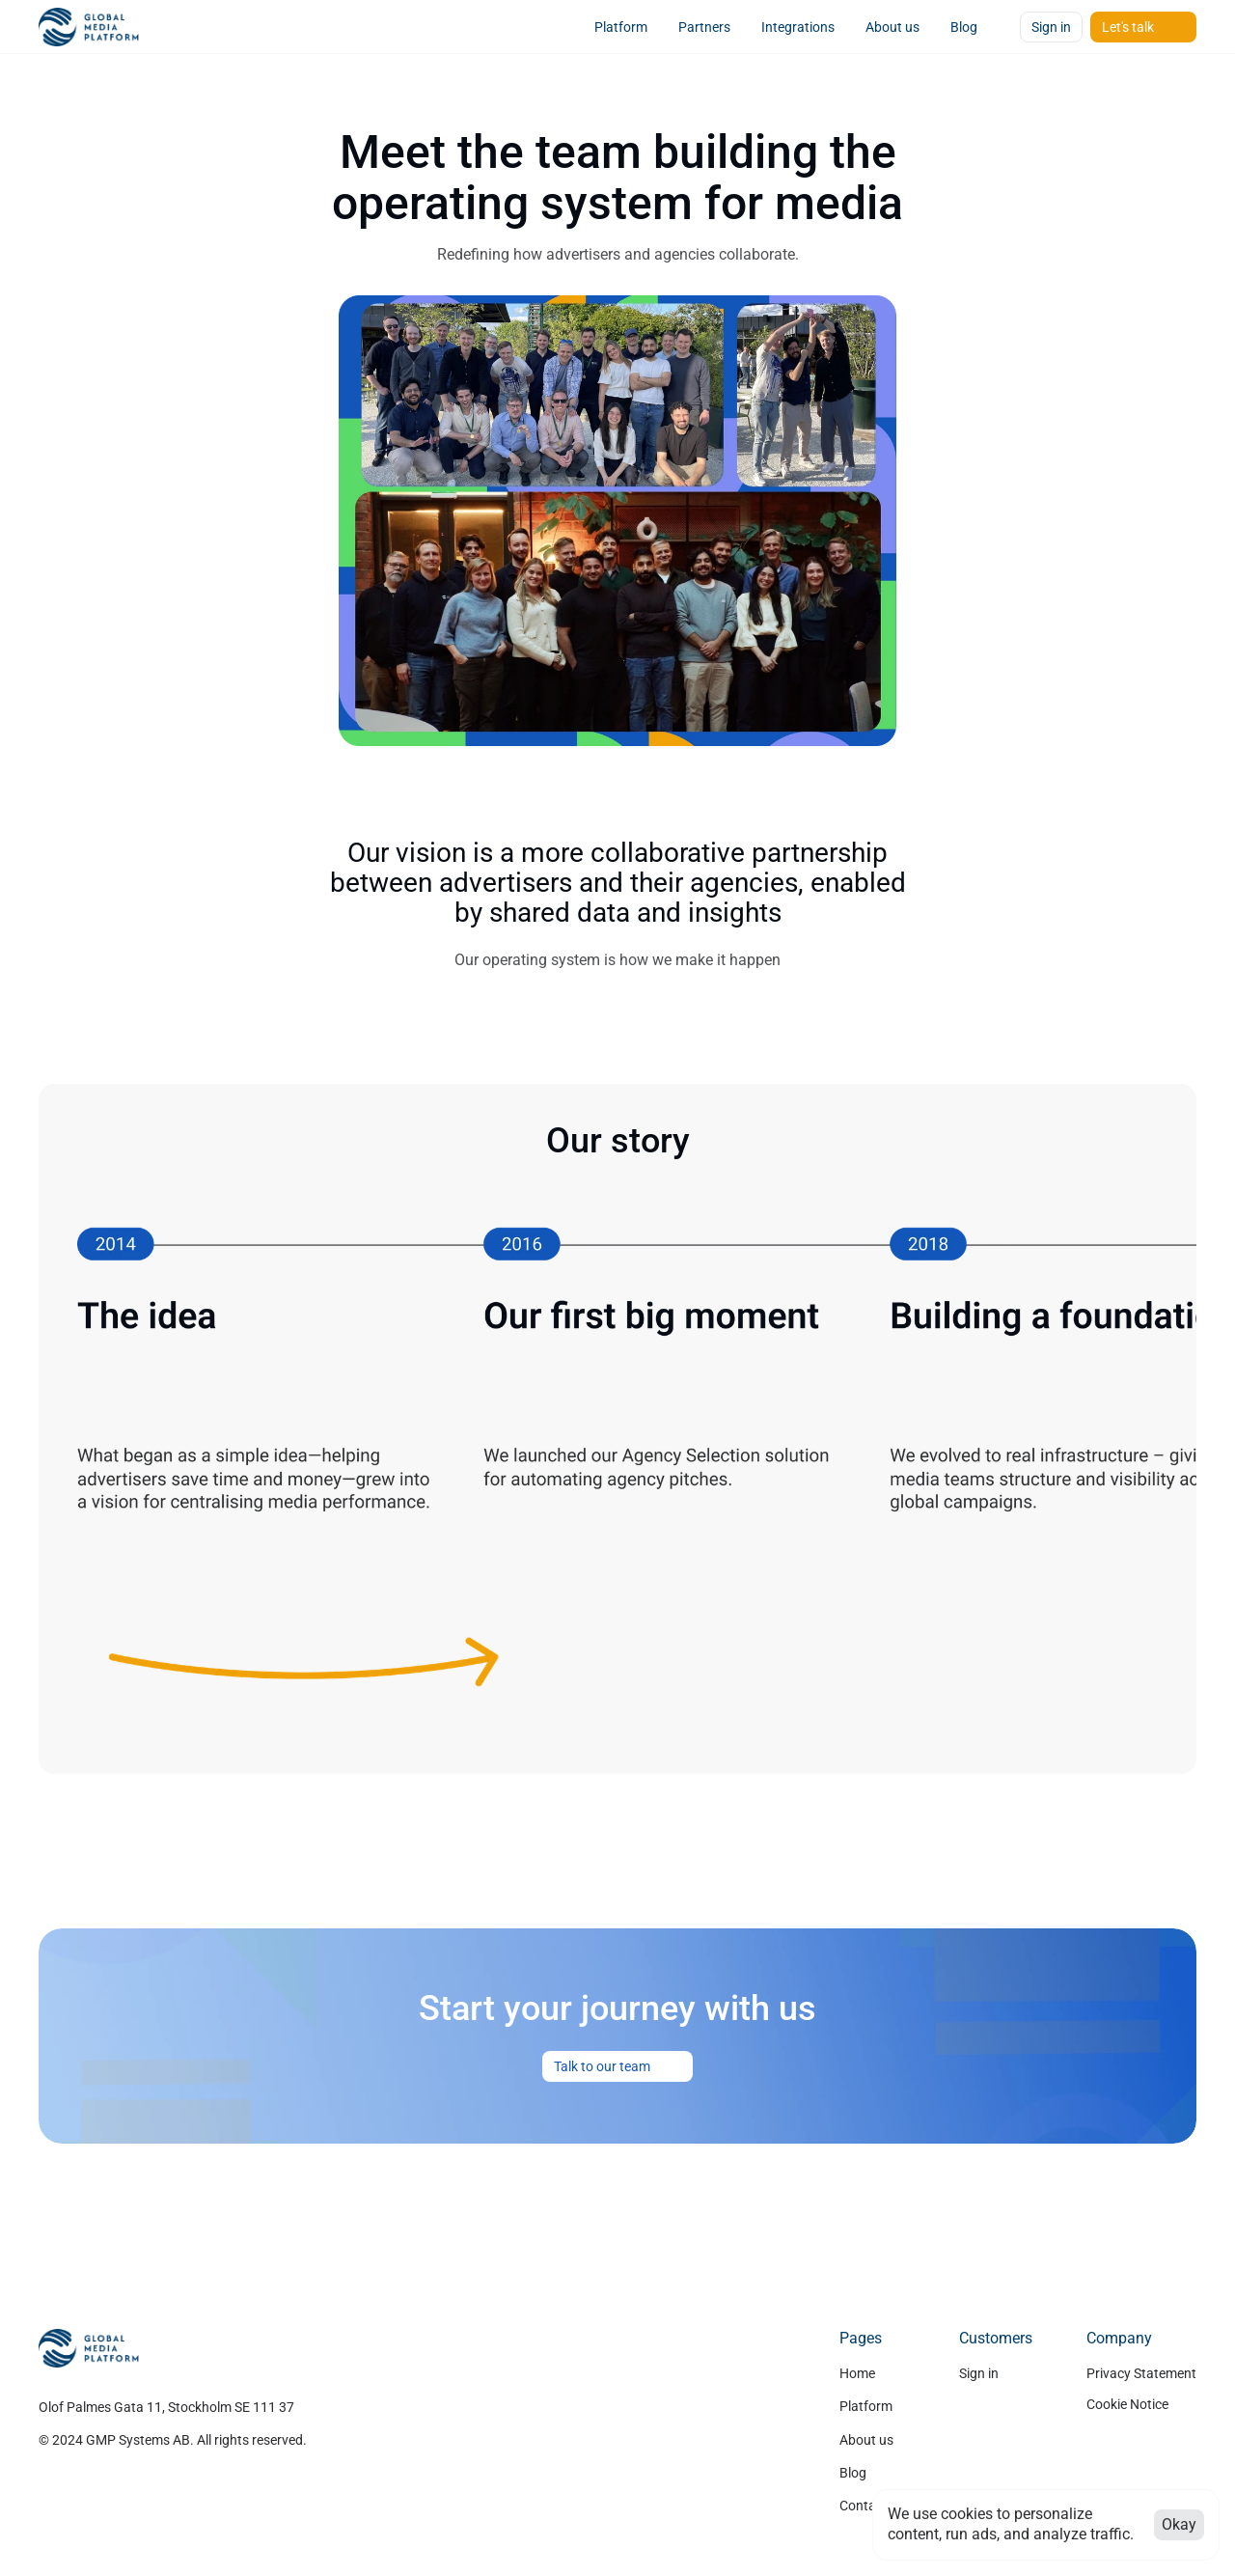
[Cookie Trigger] (1127, 2404)
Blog (852, 2472)
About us (866, 2440)
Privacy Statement (1141, 2373)
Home (857, 2373)
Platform (865, 2406)
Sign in (979, 2373)
